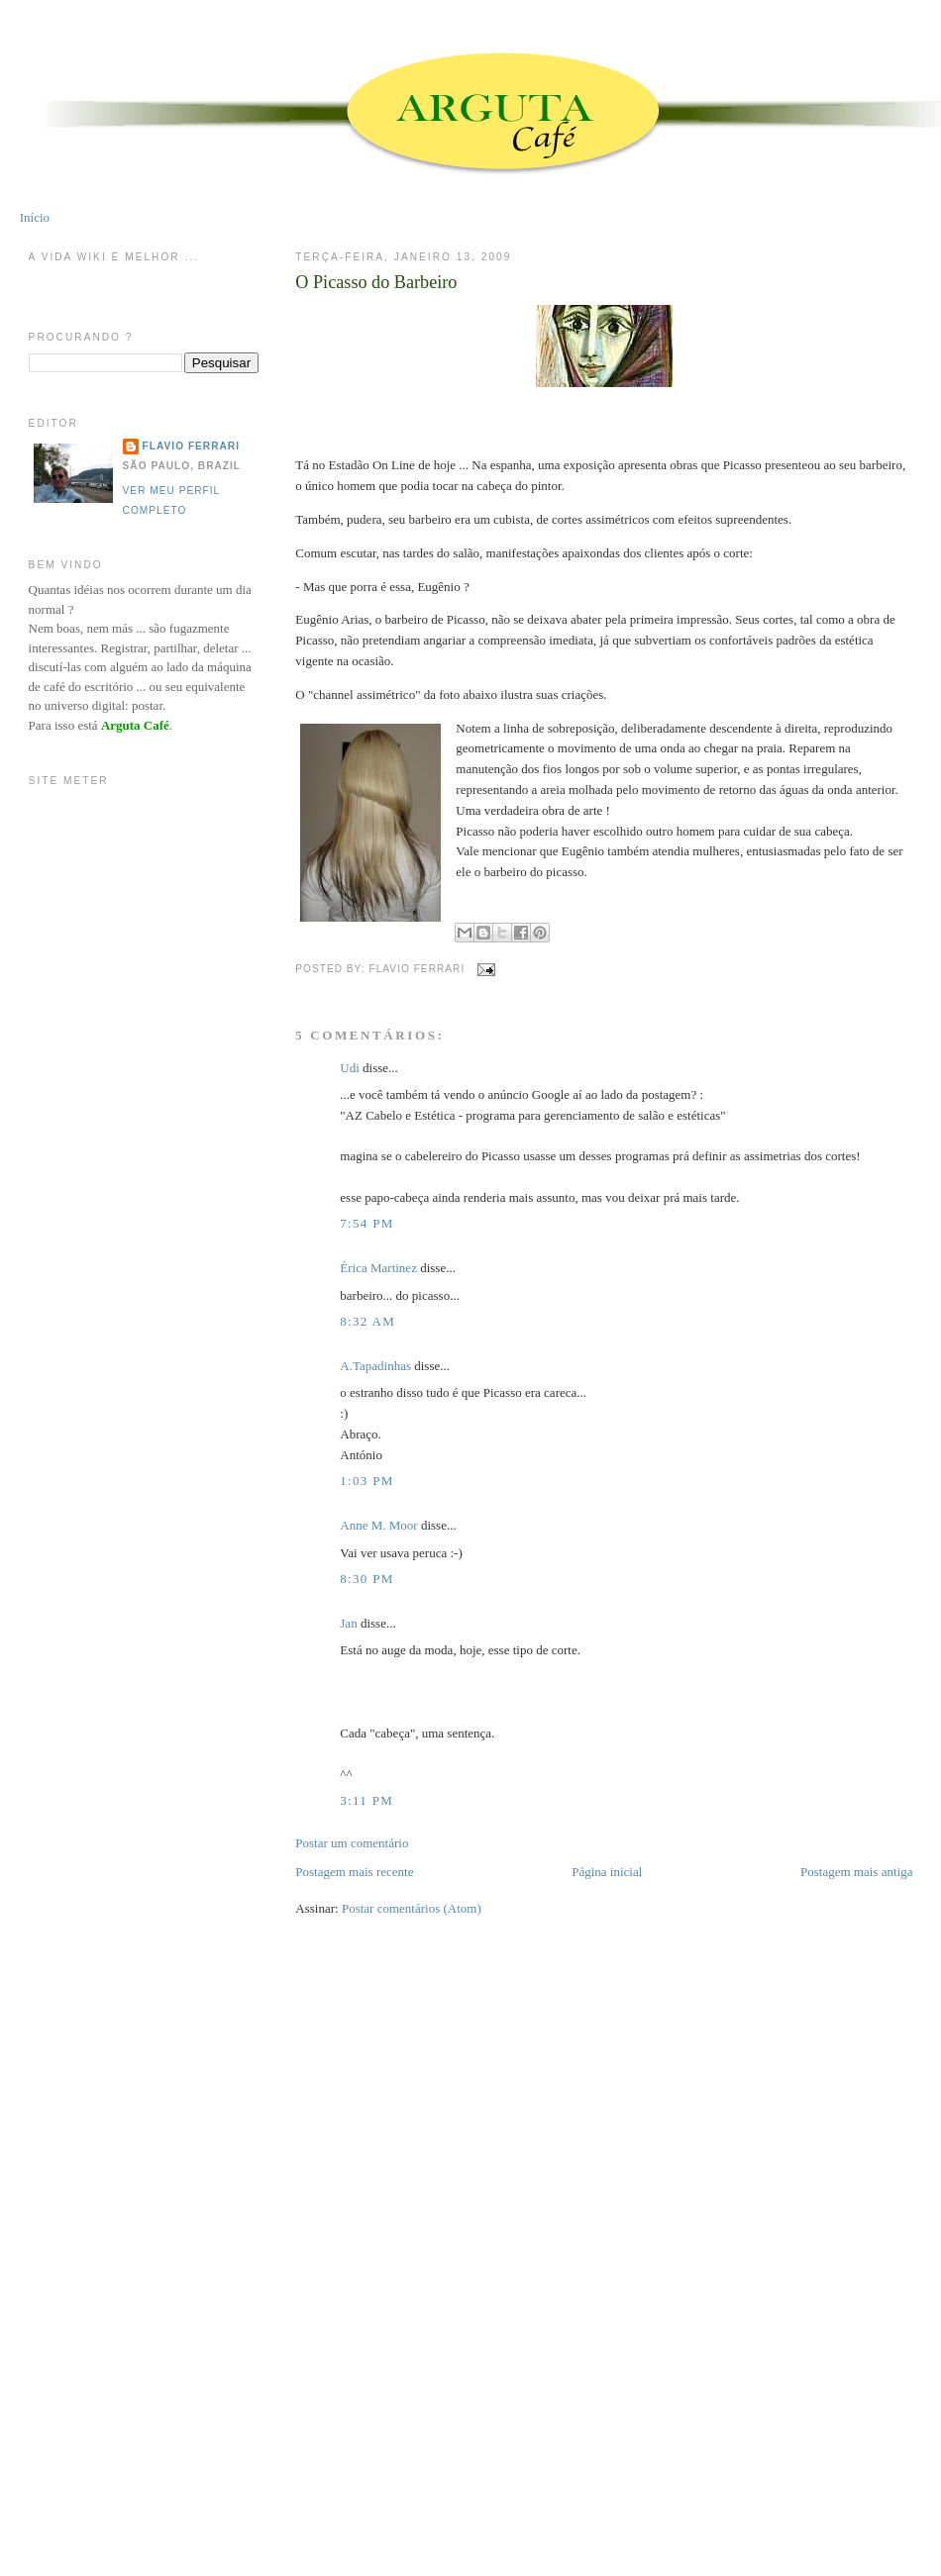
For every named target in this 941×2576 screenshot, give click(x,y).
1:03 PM (366, 1480)
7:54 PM (366, 1223)
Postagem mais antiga (856, 1871)
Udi (350, 1067)
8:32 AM (367, 1321)
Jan (348, 1623)
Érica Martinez (378, 1267)
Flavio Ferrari (191, 446)
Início (35, 217)
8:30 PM (366, 1578)
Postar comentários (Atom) (411, 1908)
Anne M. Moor (378, 1525)
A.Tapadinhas (375, 1365)
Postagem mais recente (354, 1871)
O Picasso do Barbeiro (376, 282)
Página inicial (607, 1871)
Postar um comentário (351, 1842)
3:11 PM (366, 1800)
